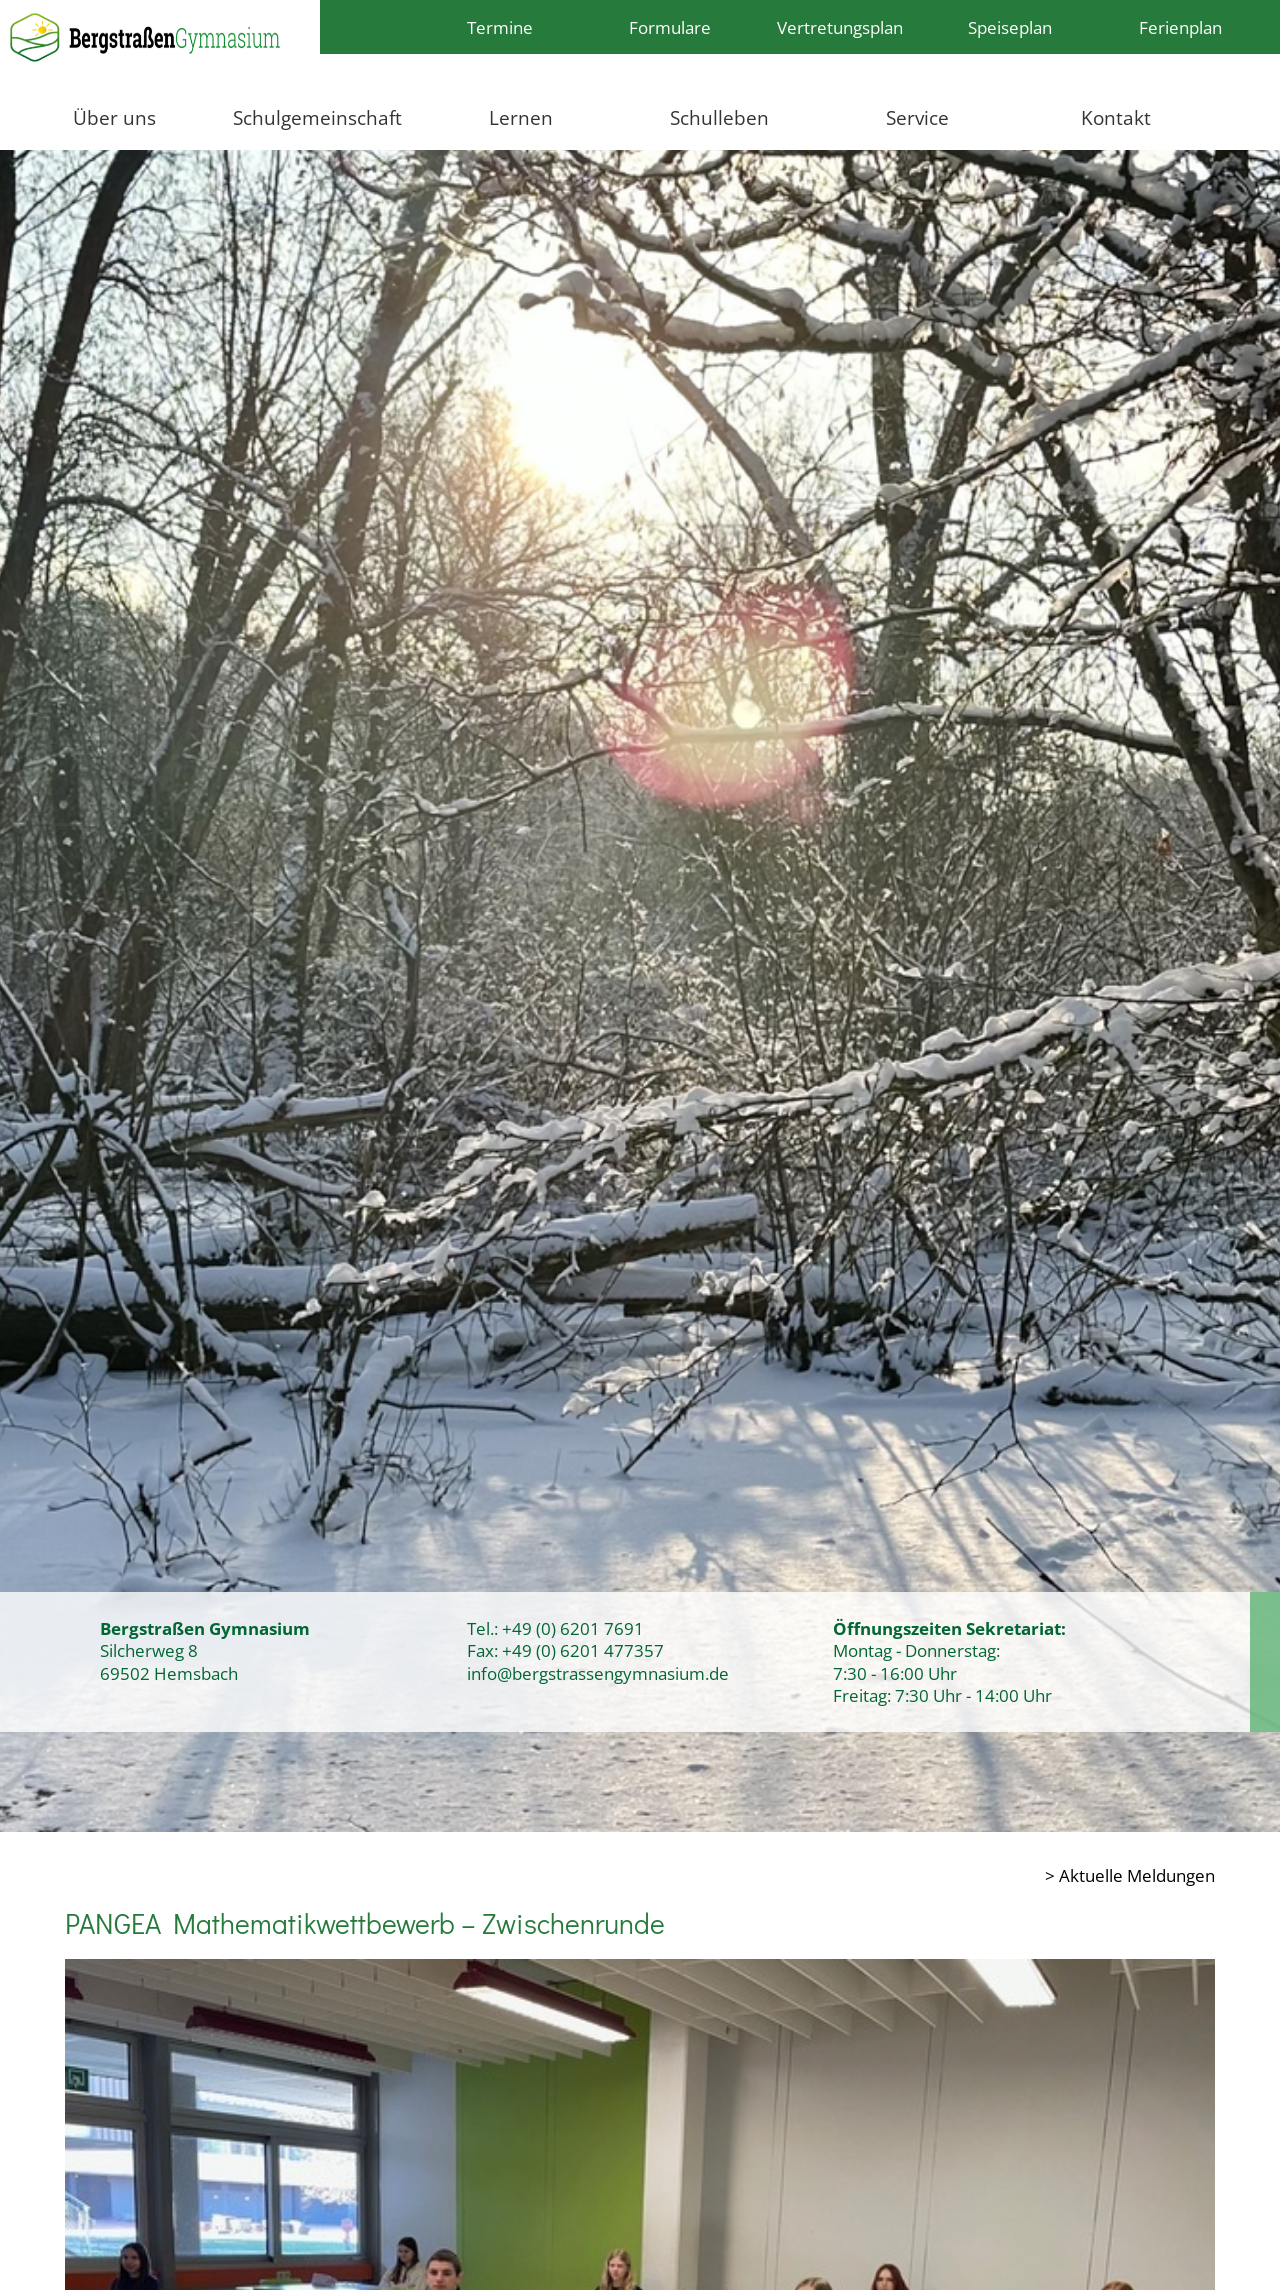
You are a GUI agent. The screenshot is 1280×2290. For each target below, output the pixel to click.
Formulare (670, 27)
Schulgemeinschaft (317, 117)
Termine (500, 27)
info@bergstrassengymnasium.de (598, 1673)
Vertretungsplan (840, 27)
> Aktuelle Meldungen (1130, 1875)
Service (917, 117)
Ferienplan (1180, 27)
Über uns (114, 117)
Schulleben (719, 117)
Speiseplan (1010, 27)
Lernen (521, 117)
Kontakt (1116, 117)
